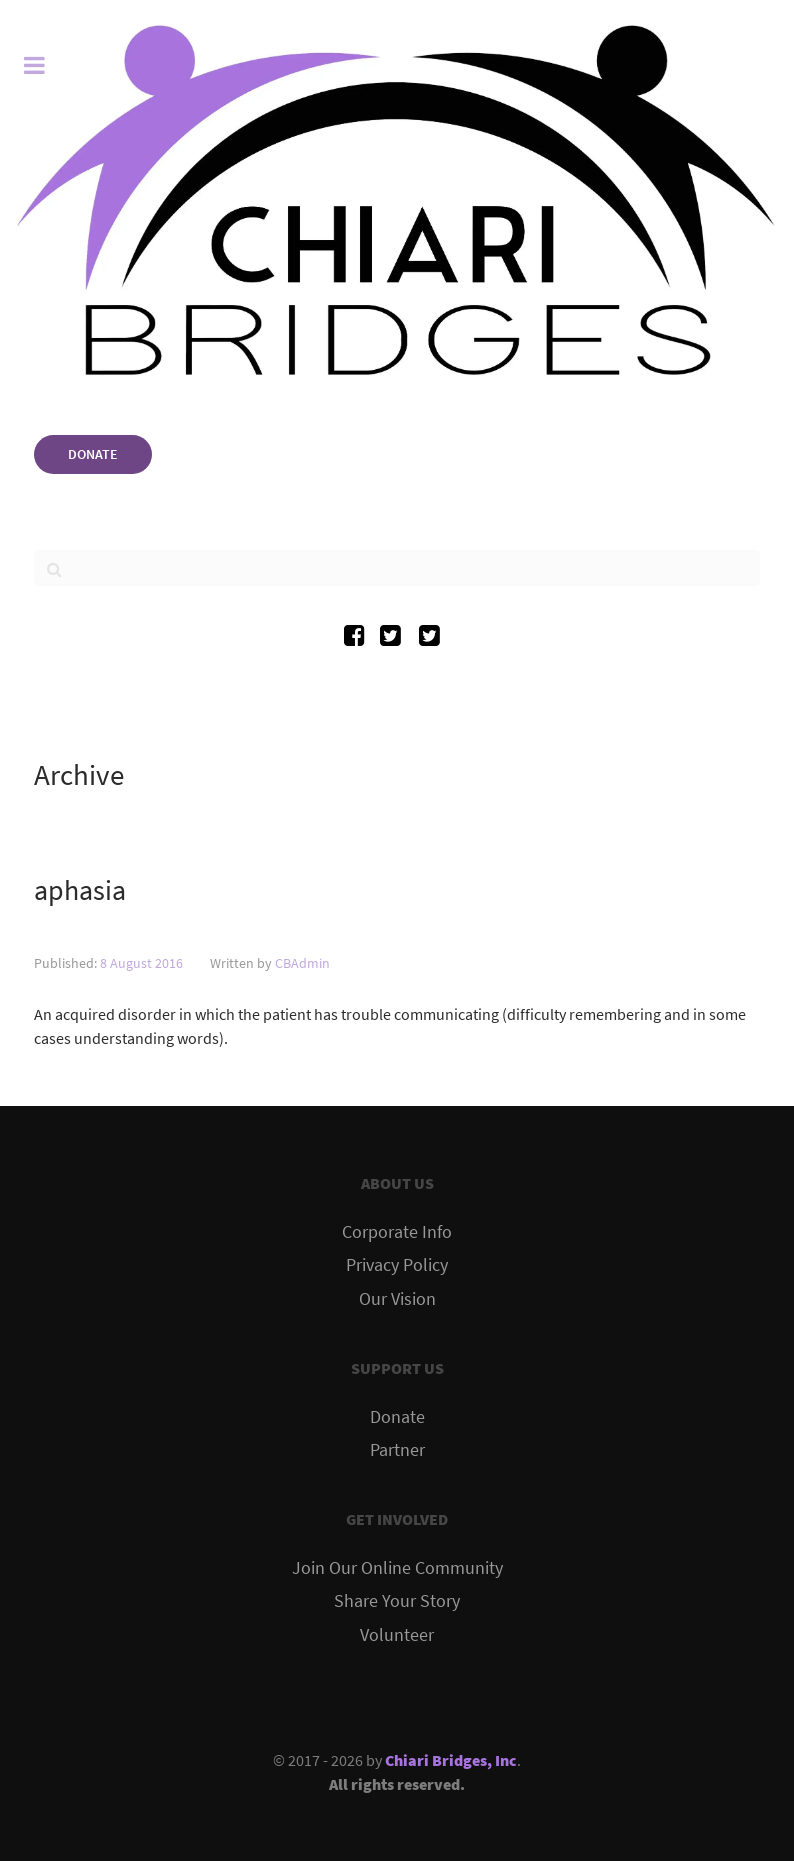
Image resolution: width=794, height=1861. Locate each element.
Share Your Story (397, 1601)
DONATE (93, 454)
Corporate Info (397, 1232)
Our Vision (397, 1299)
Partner (397, 1450)
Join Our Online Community (397, 1568)
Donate (397, 1417)
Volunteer (397, 1635)
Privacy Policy (397, 1265)
